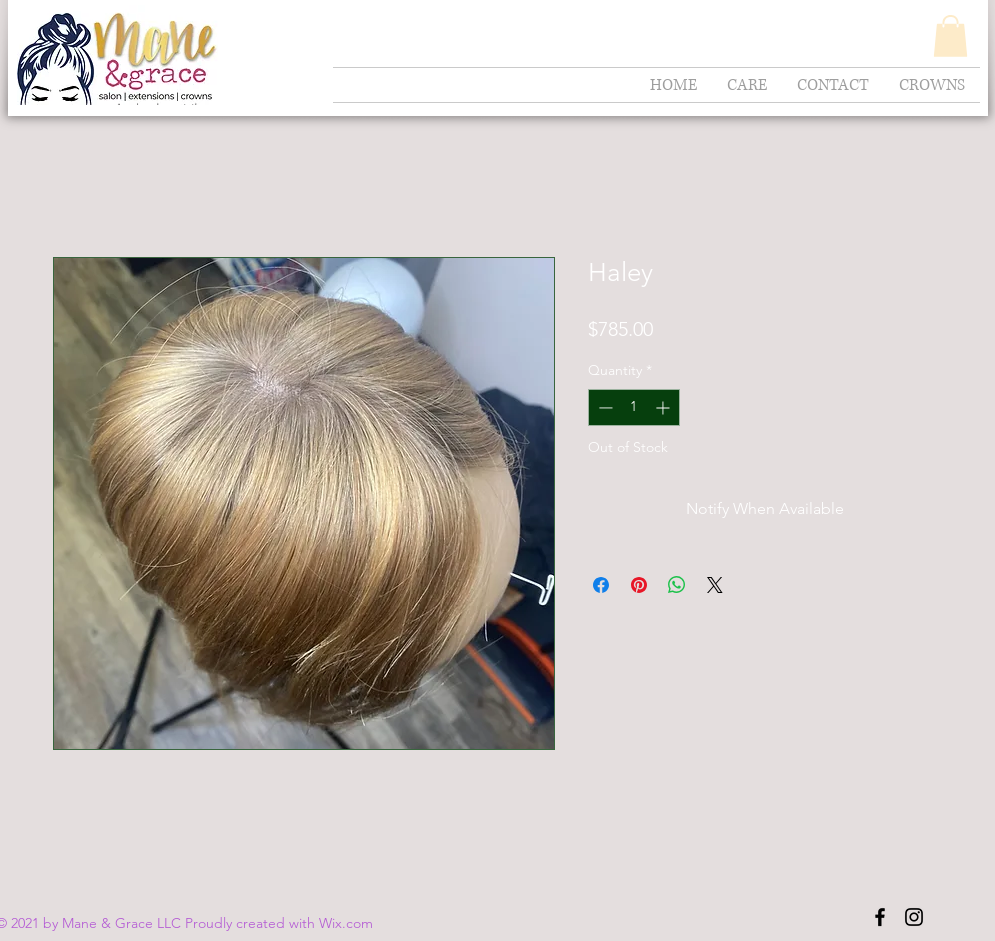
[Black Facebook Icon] (880, 917)
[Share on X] (715, 585)
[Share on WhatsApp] (677, 585)
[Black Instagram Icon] (914, 917)
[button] (950, 36)
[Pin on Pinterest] (639, 585)
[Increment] (664, 407)
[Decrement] (603, 407)
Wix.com (346, 923)
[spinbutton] (634, 407)
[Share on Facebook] (601, 585)
